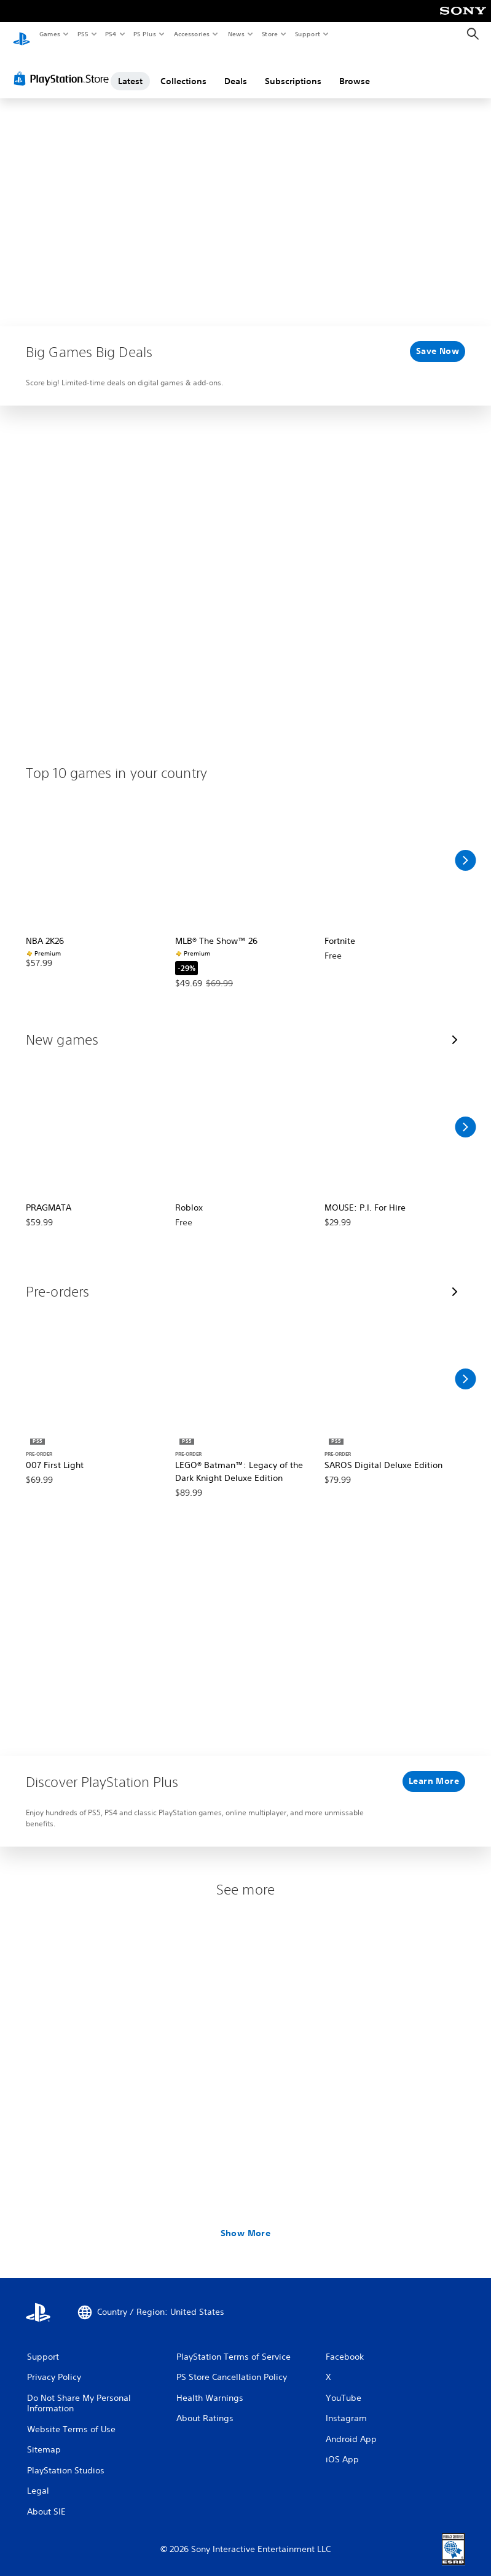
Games (49, 33)
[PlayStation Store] (64, 67)
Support (307, 33)
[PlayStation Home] (21, 34)
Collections (183, 69)
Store (269, 33)
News (236, 33)
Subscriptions (293, 69)
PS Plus (145, 33)
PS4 (110, 33)
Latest (130, 69)
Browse (354, 69)
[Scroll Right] (465, 848)
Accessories (191, 33)
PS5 (82, 33)
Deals (235, 69)
